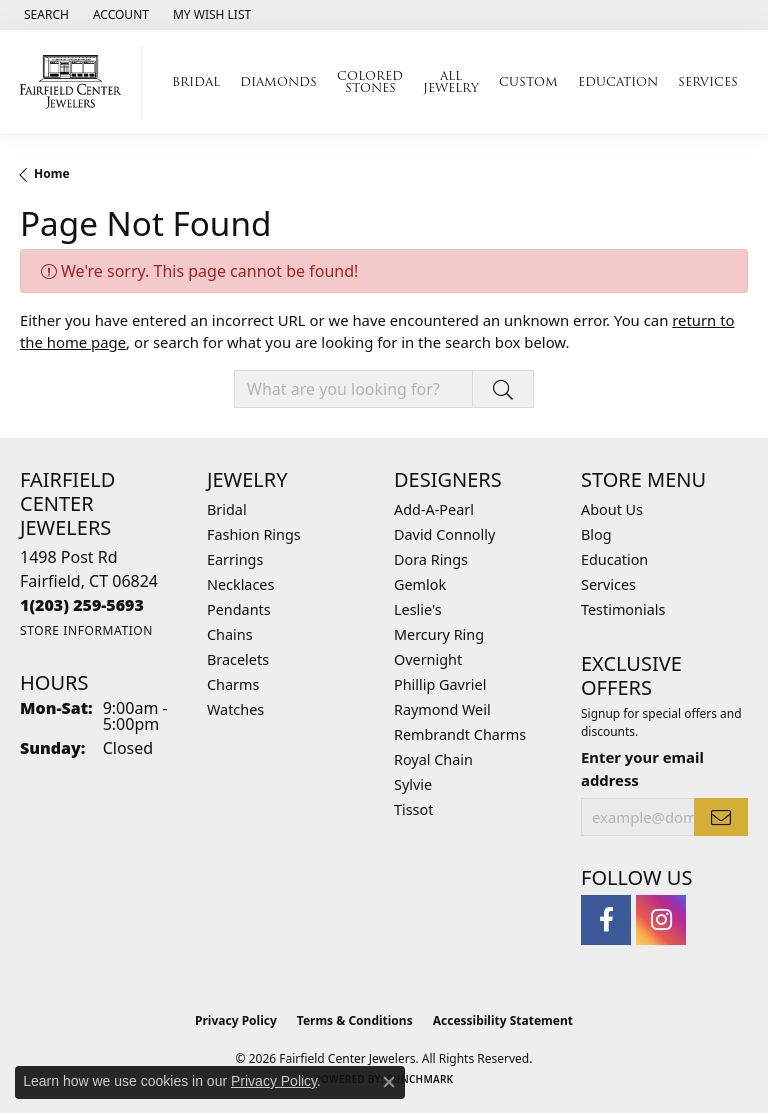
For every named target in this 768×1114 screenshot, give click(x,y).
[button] (44, 15)
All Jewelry (451, 81)
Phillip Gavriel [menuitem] (440, 684)
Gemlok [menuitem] (420, 584)
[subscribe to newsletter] (721, 817)
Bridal (196, 81)
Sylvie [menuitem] (413, 784)
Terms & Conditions (355, 1020)
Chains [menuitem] (230, 634)
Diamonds (278, 81)
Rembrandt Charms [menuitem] (460, 734)
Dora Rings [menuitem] (431, 559)
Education (618, 81)
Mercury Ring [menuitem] (439, 634)
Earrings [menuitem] (235, 559)
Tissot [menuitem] (413, 809)
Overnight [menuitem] (428, 659)
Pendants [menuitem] (239, 609)
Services (708, 81)
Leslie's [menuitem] (418, 609)
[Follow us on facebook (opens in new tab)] (606, 920)
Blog (596, 534)
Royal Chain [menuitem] (433, 759)
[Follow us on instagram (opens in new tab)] (661, 920)
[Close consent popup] (389, 1082)
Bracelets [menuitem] (238, 659)
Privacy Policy (236, 1020)
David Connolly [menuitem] (444, 534)
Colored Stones (370, 81)
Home (52, 173)
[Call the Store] (82, 605)
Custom (528, 81)
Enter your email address (642, 768)
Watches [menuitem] (235, 709)
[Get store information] (86, 630)
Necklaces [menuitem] (240, 584)
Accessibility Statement (503, 1020)
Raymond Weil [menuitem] (442, 709)
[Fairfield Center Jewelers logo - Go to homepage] (76, 82)
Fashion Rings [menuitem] (254, 534)
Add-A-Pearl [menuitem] (434, 509)
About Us (612, 509)
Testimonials (623, 609)
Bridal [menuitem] (227, 509)
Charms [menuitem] (233, 684)
